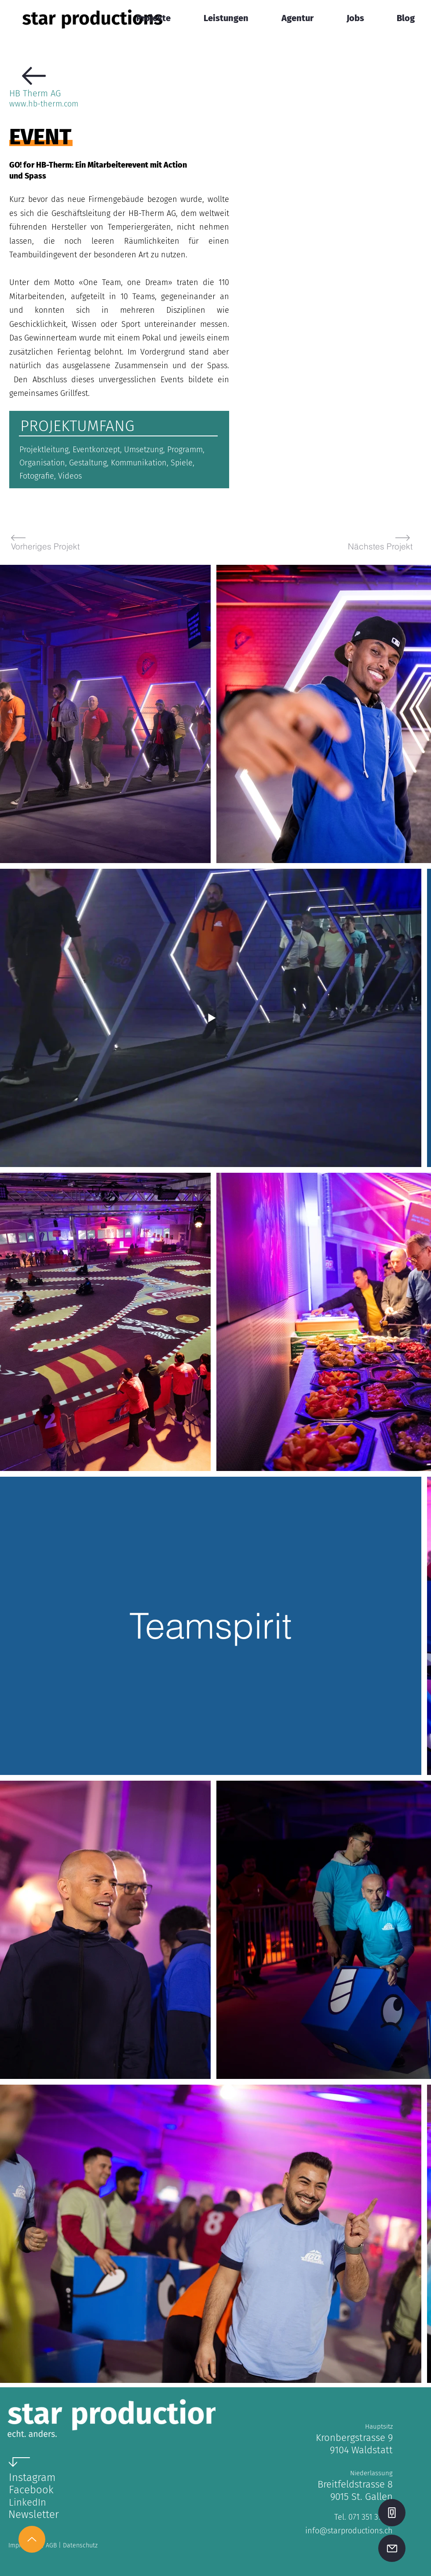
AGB (52, 2545)
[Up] (31, 2539)
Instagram (32, 2477)
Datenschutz (80, 2545)
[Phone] (391, 2512)
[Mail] (391, 2548)
